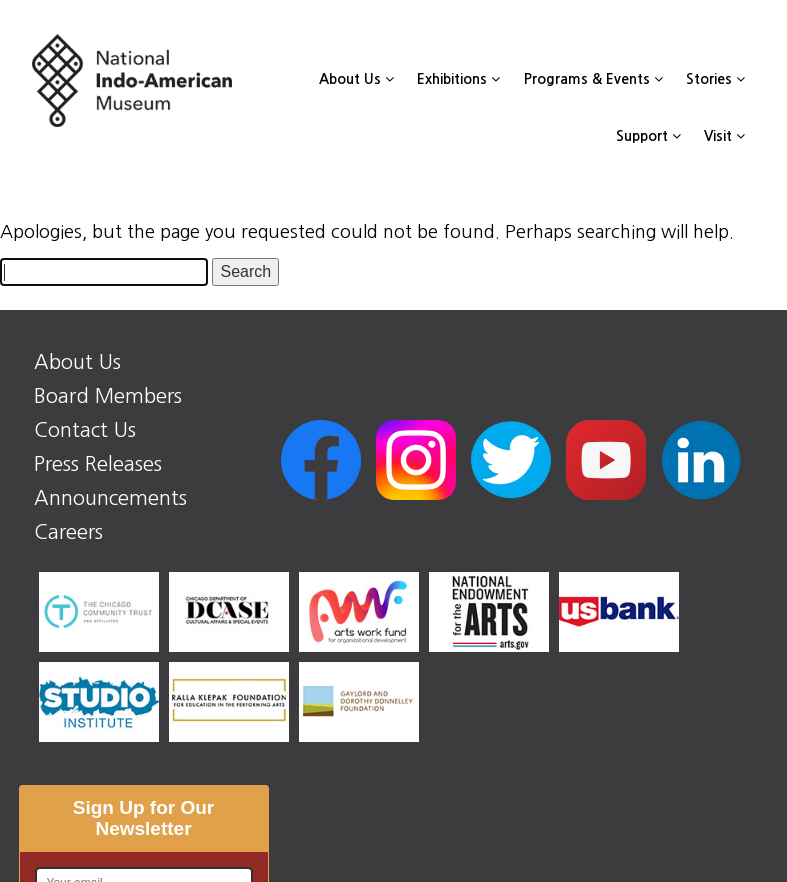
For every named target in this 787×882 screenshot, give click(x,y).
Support (648, 136)
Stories (715, 79)
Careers (68, 532)
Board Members (108, 396)
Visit (724, 136)
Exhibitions (458, 79)
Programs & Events (593, 79)
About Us (356, 79)
